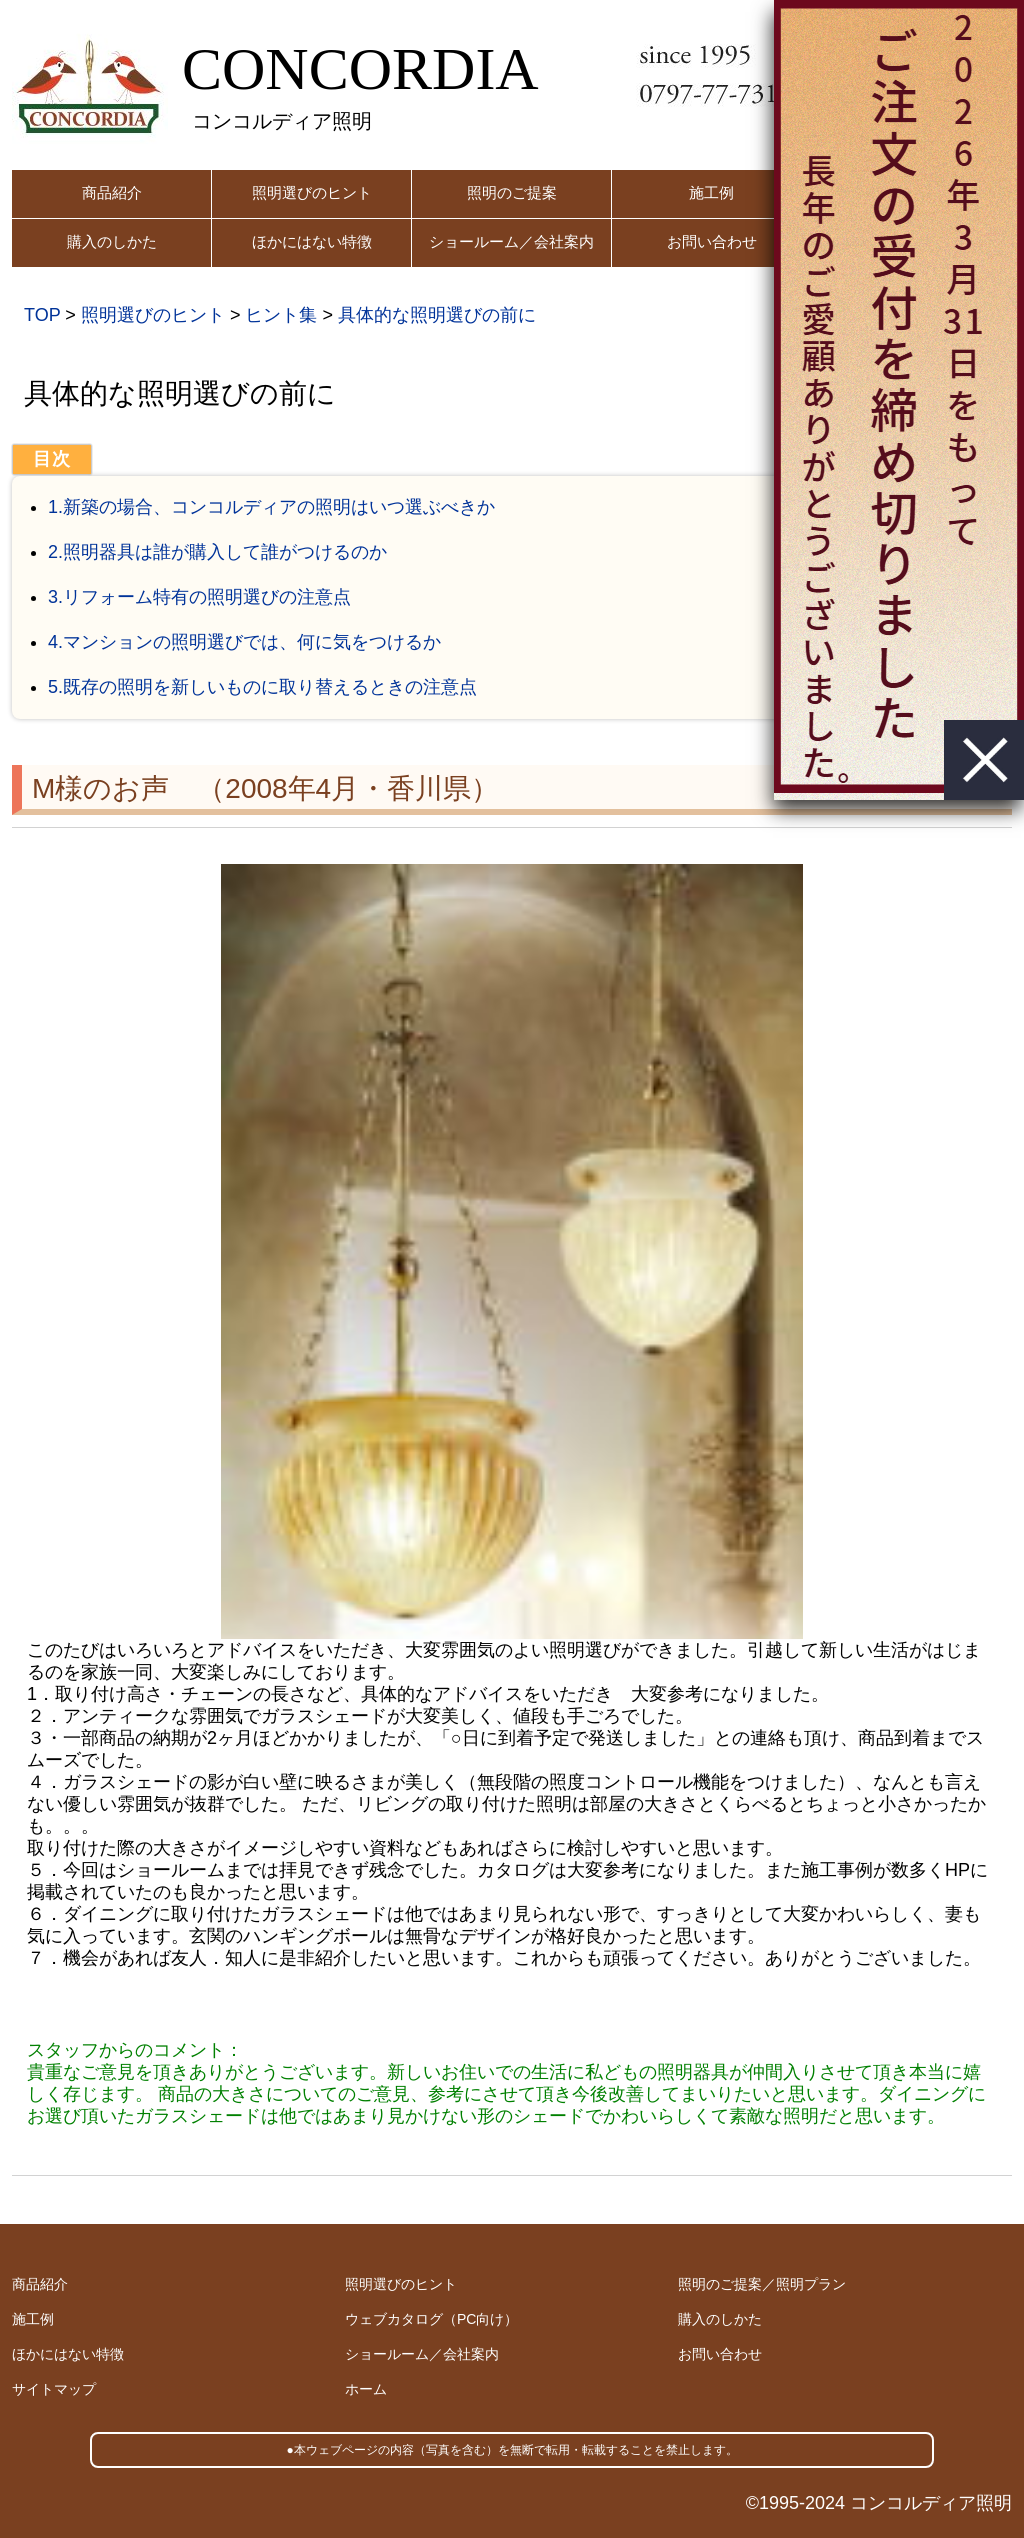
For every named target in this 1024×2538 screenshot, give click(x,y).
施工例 (711, 192)
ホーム (366, 2389)
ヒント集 (281, 315)
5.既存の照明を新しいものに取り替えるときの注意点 (262, 687)
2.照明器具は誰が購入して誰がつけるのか (217, 552)
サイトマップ (54, 2389)
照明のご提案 (512, 192)
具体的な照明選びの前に (437, 315)
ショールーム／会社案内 (511, 241)
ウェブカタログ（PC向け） (431, 2319)
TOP (42, 315)
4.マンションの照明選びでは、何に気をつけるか (244, 642)
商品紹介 (112, 192)
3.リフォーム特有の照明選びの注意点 (199, 597)
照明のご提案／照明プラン (762, 2284)
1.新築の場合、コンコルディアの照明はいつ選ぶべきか (271, 507)
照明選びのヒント (312, 192)
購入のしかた (112, 241)
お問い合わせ (712, 241)
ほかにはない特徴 (312, 241)
